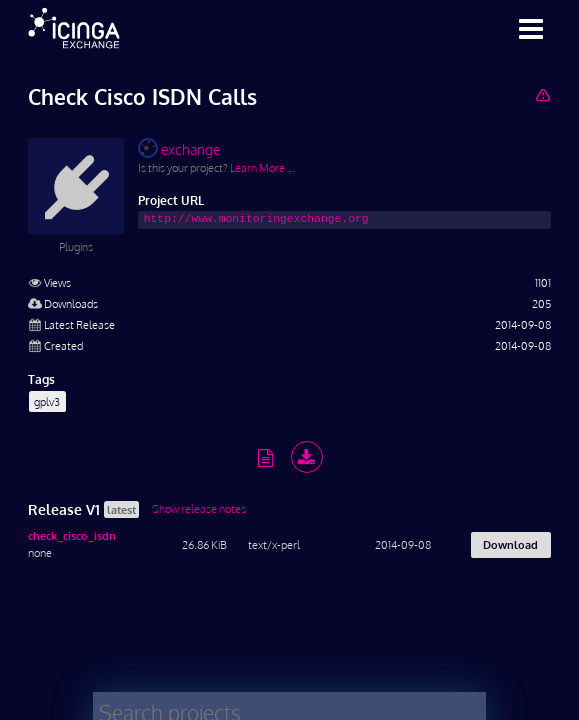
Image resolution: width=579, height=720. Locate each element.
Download (510, 544)
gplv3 (47, 401)
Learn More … (262, 167)
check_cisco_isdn (72, 535)
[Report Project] (542, 94)
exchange (179, 148)
